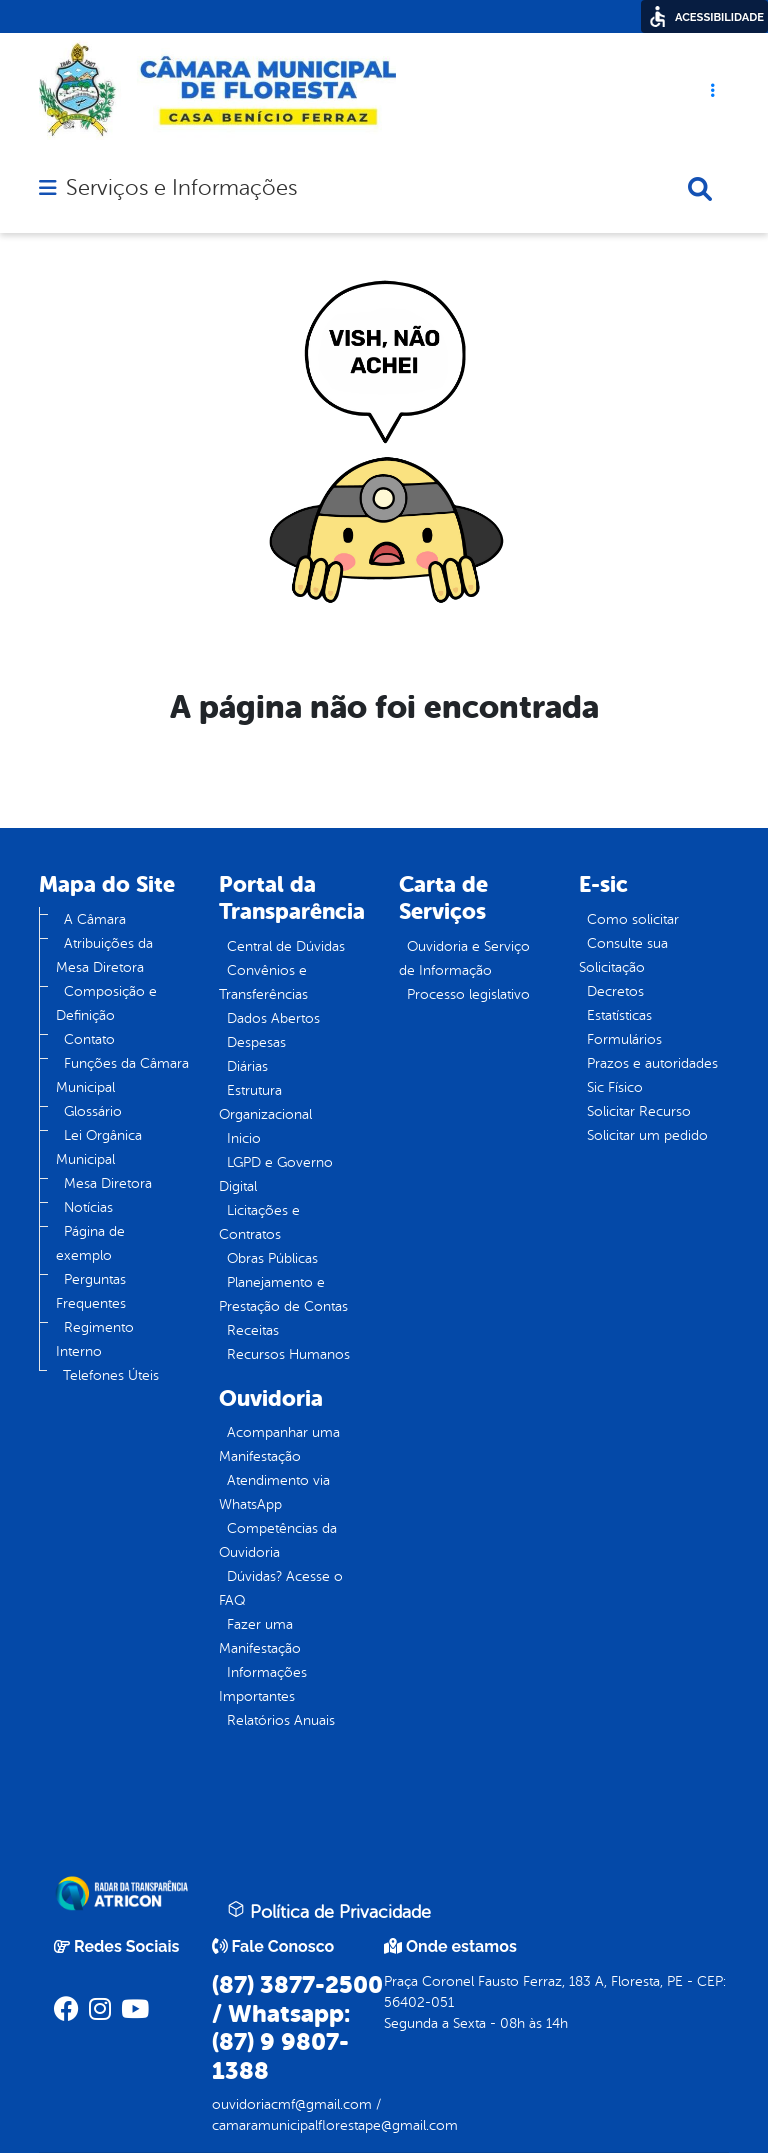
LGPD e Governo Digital (276, 1174)
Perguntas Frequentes (91, 1291)
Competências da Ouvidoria (278, 1540)
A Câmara (95, 919)
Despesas (256, 1042)
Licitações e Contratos (259, 1222)
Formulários (624, 1039)
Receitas (253, 1330)
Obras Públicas (272, 1258)
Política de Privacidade (329, 1911)
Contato (89, 1039)
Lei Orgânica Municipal (99, 1147)
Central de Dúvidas (286, 946)
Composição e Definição (106, 1003)
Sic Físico (615, 1087)
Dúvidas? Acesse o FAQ (281, 1588)
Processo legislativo (468, 994)
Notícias (88, 1207)
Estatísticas (619, 1015)
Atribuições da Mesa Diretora (104, 955)
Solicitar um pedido (647, 1135)
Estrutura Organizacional (265, 1102)
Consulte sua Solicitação (623, 955)
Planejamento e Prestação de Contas (283, 1294)
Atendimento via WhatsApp (274, 1492)
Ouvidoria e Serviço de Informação (464, 958)
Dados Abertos (273, 1018)
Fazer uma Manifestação (260, 1636)
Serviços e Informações (181, 188)
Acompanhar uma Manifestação (279, 1444)
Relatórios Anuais (281, 1720)
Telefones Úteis (111, 1375)
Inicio (244, 1138)
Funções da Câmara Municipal (122, 1075)
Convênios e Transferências (263, 982)
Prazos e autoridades (652, 1063)
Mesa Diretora (108, 1183)
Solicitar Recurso (639, 1111)
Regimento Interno (95, 1339)
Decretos (615, 991)
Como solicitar (633, 919)
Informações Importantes (263, 1684)
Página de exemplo (90, 1243)
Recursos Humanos (288, 1354)
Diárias (247, 1066)
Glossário (93, 1111)
